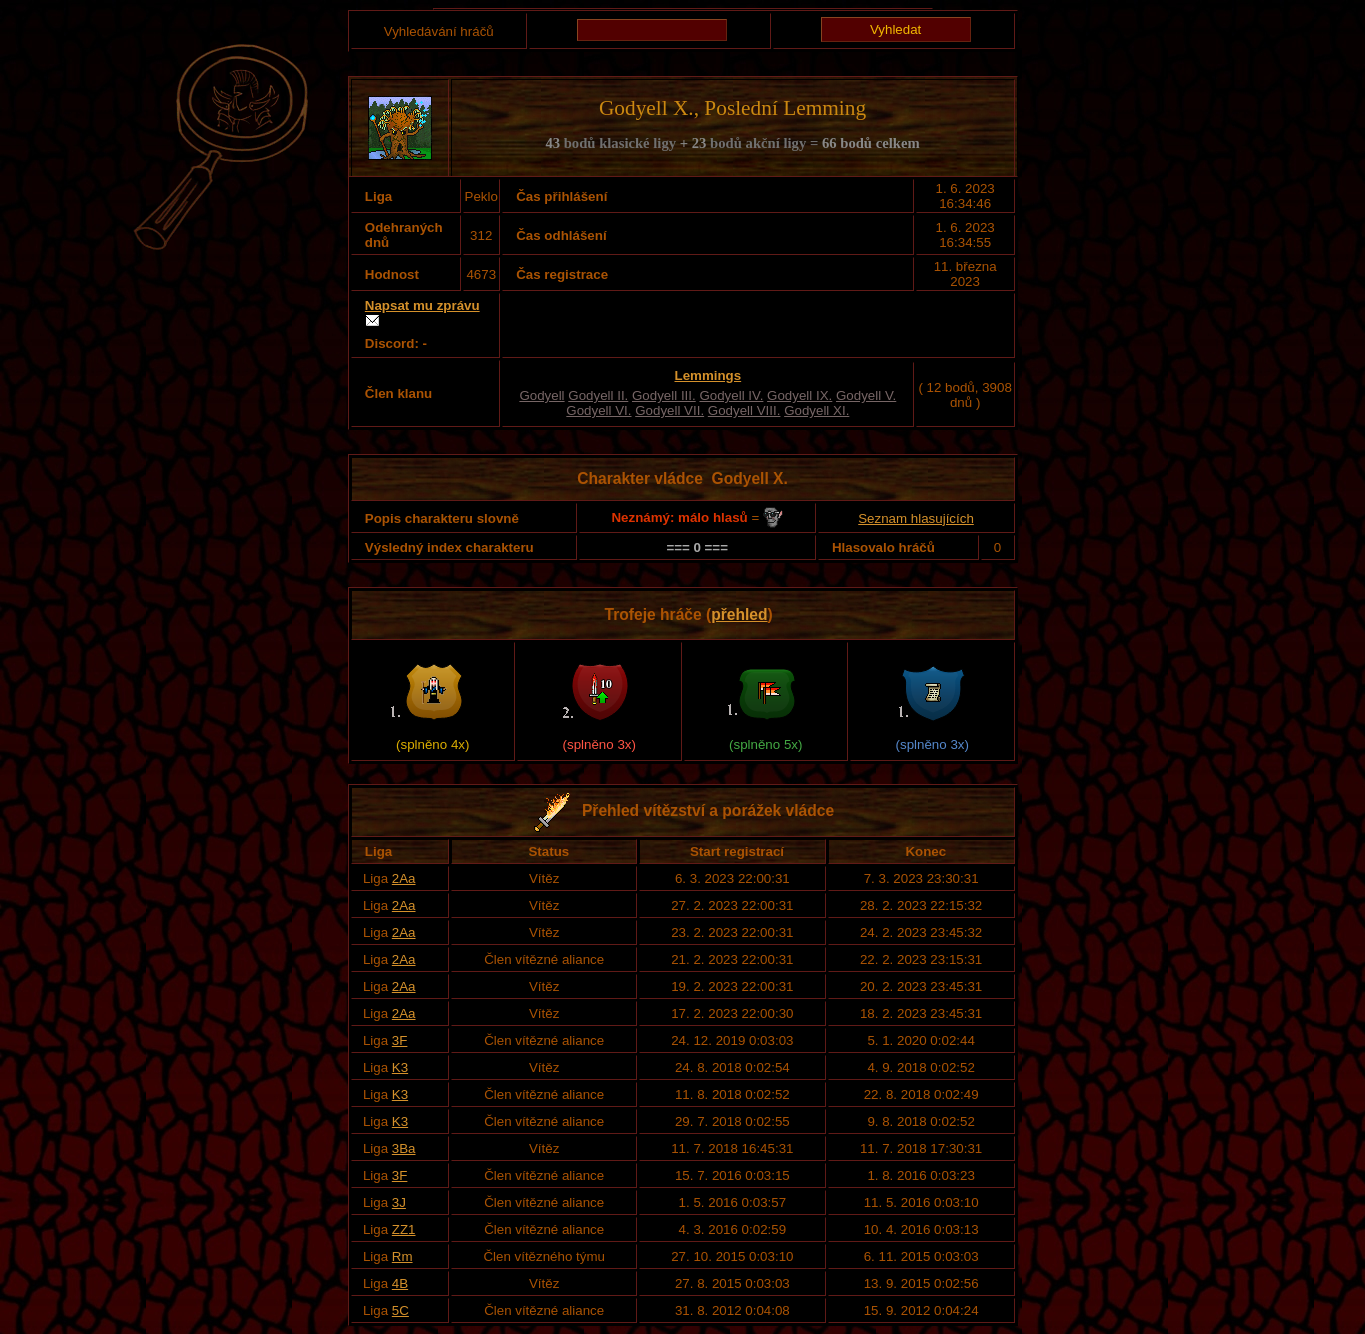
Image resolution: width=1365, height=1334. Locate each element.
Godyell (541, 395)
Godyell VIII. (744, 410)
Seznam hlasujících (916, 518)
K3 (400, 1067)
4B (400, 1283)
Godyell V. (866, 395)
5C (400, 1310)
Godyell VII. (669, 410)
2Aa (404, 878)
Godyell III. (664, 395)
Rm (402, 1256)
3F (400, 1040)
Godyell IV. (731, 395)
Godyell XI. (816, 410)
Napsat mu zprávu (422, 305)
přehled (739, 614)
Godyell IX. (799, 395)
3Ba (404, 1148)
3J (399, 1202)
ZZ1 (404, 1229)
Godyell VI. (598, 410)
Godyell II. (598, 395)
